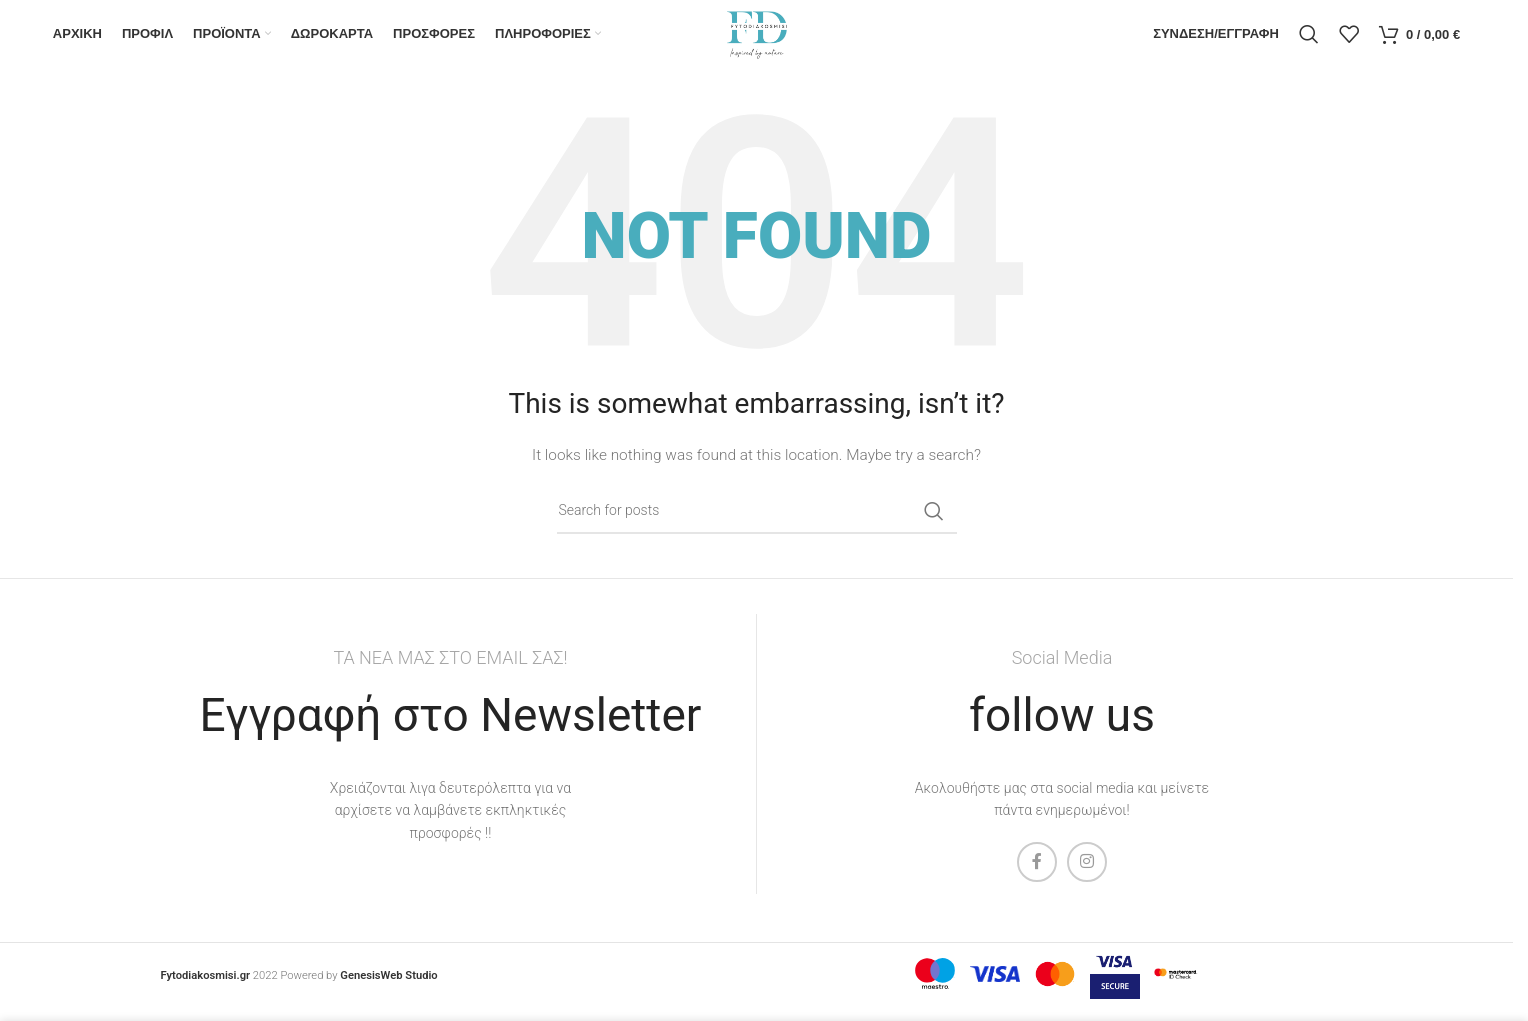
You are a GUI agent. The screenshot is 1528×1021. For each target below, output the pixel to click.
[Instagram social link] (1087, 879)
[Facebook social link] (1037, 879)
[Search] (1309, 43)
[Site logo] (756, 41)
